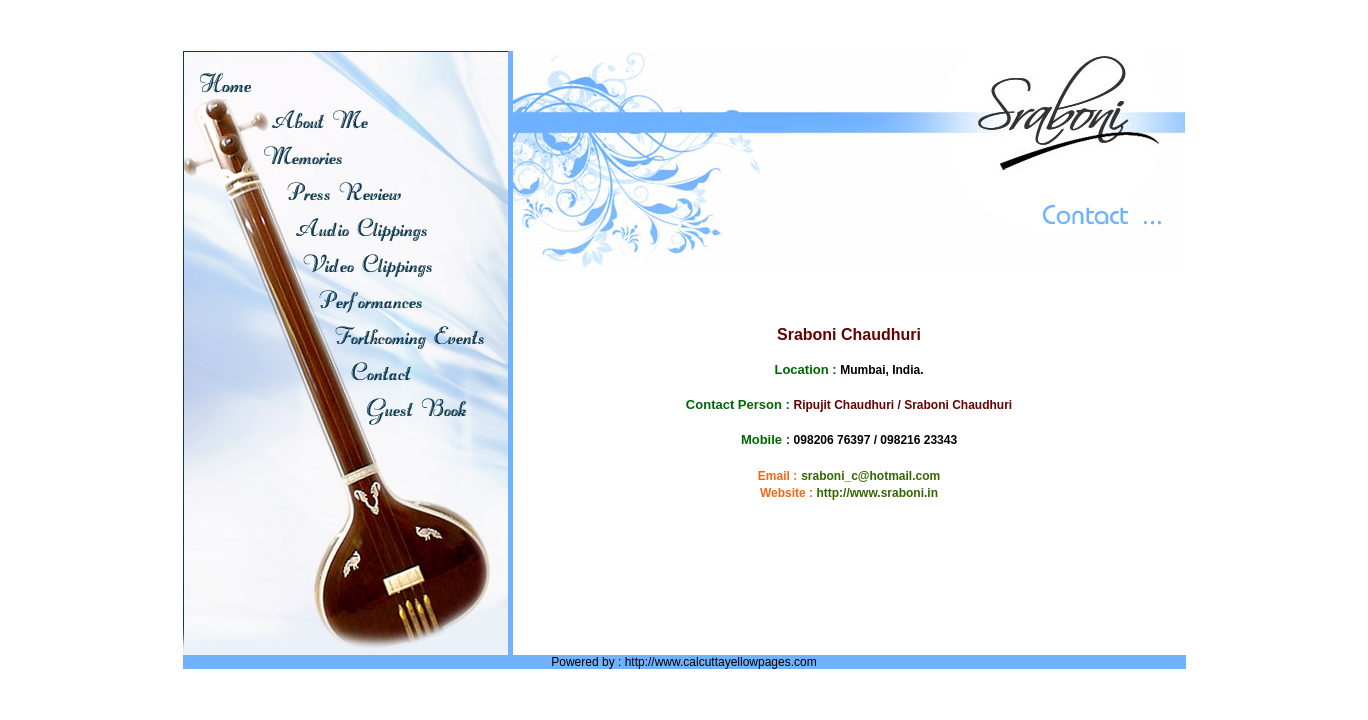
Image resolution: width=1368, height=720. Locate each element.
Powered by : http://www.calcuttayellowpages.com (683, 662)
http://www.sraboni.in (877, 493)
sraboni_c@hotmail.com (870, 476)
